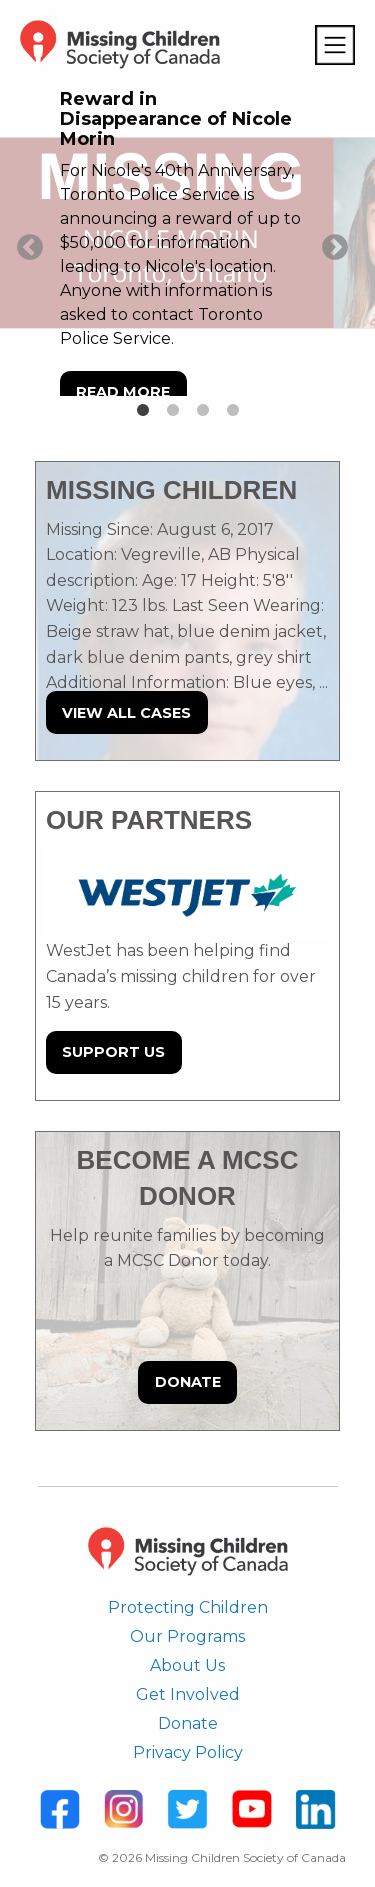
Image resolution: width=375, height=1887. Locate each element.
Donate (188, 1382)
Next (330, 243)
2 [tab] (173, 411)
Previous (25, 243)
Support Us (113, 1052)
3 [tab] (203, 411)
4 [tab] (233, 411)
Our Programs (187, 1636)
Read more (123, 392)
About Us (187, 1665)
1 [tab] (143, 411)
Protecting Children (188, 1607)
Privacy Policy (188, 1752)
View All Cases (126, 713)
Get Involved (188, 1694)
